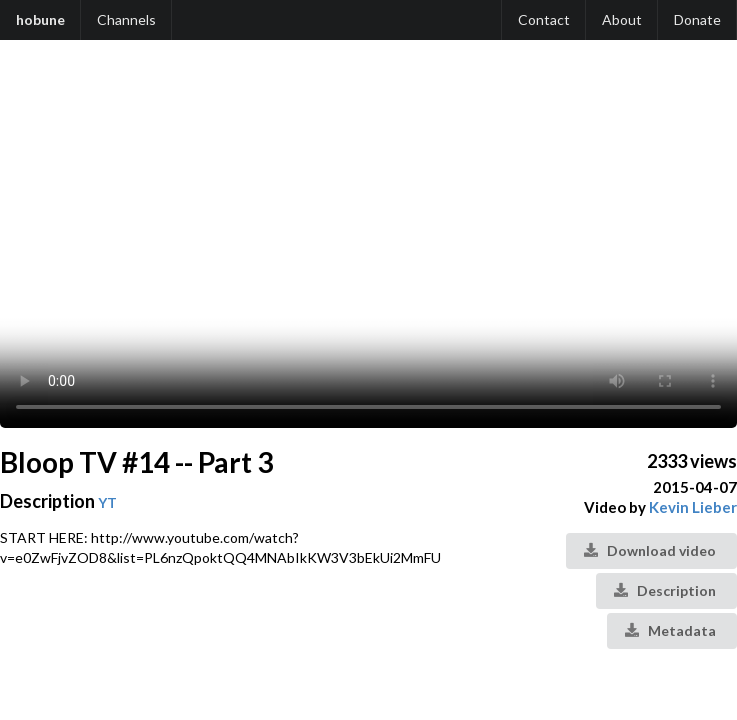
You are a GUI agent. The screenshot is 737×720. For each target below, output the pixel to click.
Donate (697, 19)
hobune (40, 19)
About (622, 19)
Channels (126, 19)
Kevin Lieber (693, 507)
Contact (544, 19)
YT (107, 502)
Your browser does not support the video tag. (368, 244)
